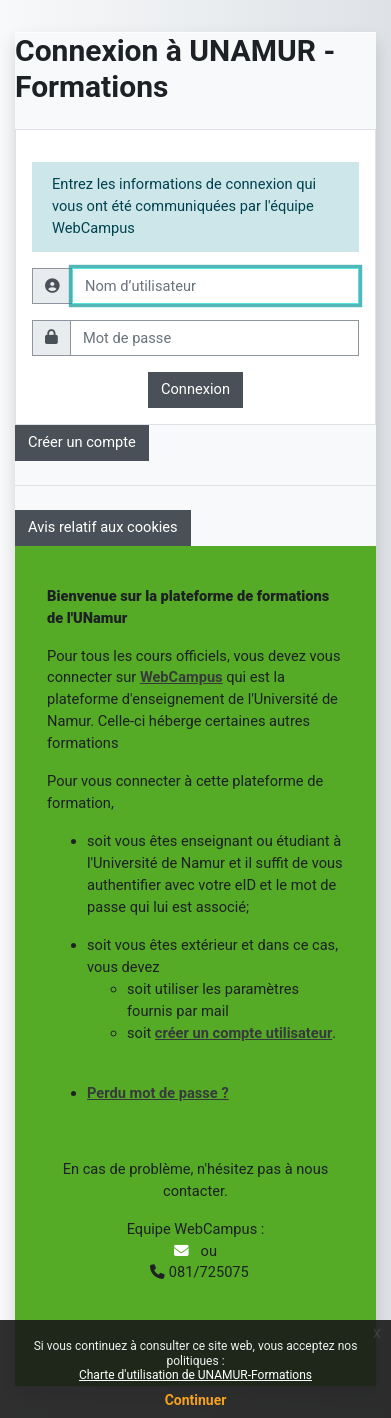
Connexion (195, 389)
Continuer (196, 1400)
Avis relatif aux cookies (103, 527)
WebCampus (181, 677)
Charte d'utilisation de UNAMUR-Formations (195, 1375)
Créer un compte (82, 442)
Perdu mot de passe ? (158, 1093)
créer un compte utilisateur (243, 1033)
